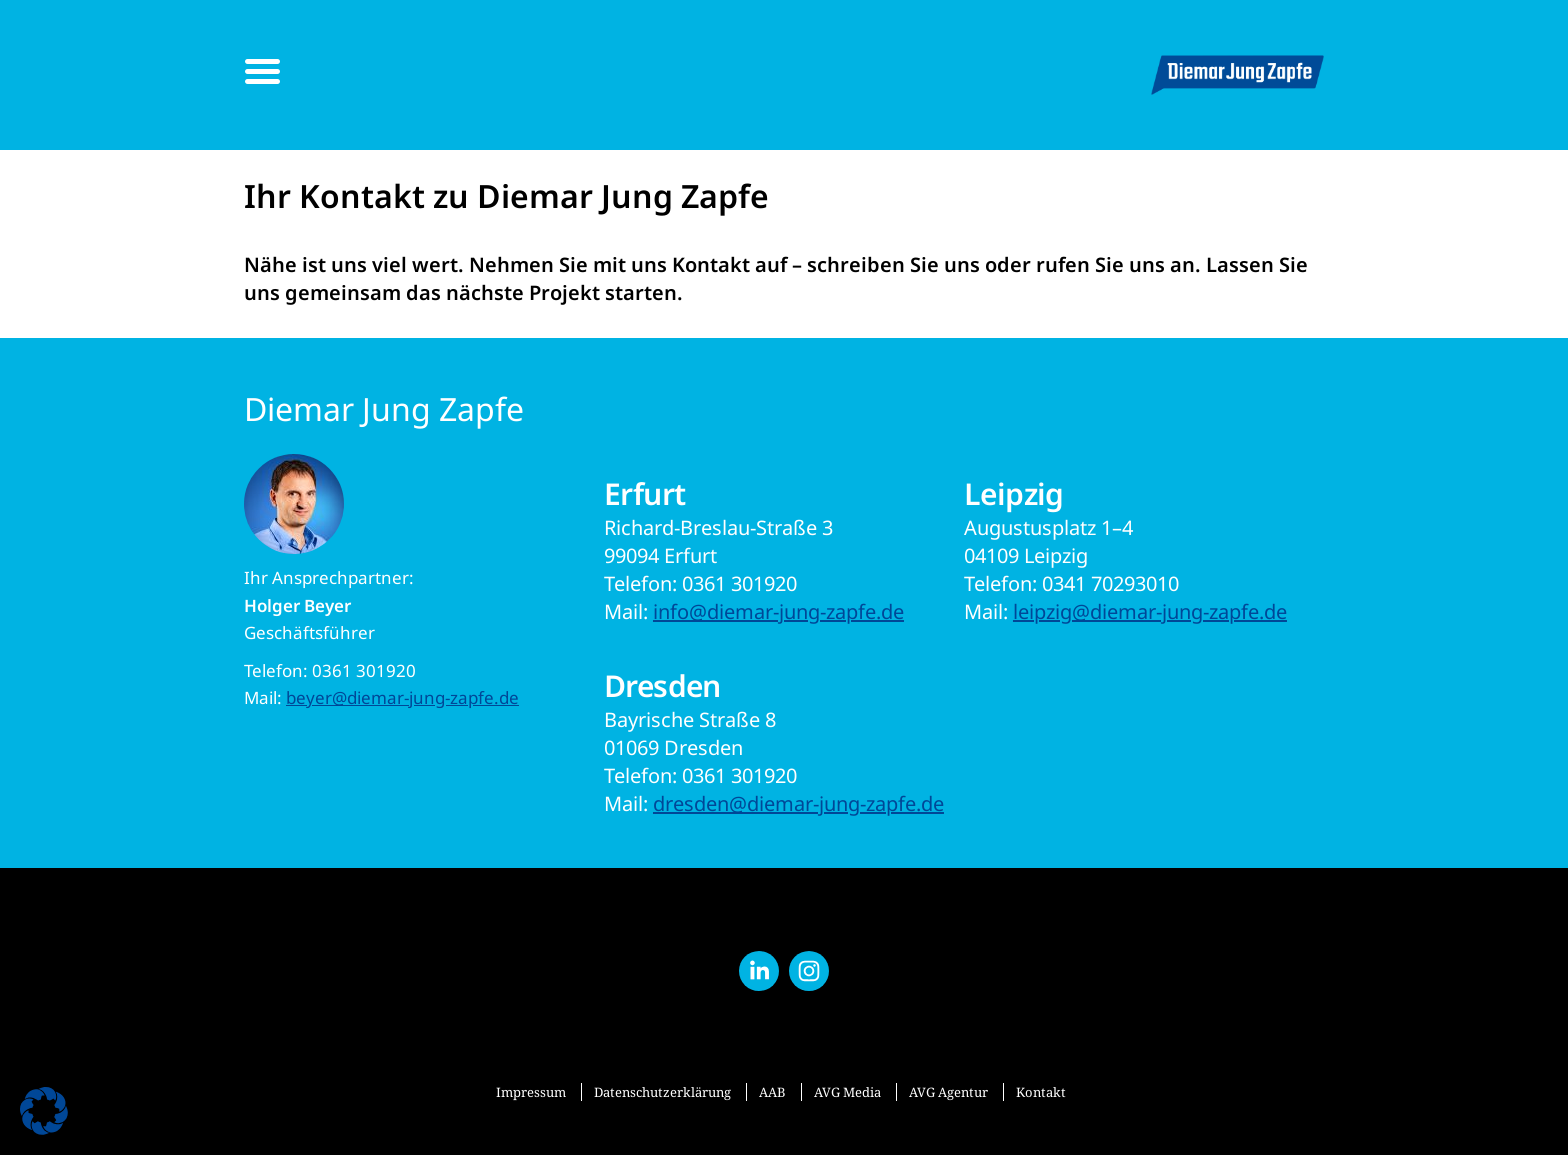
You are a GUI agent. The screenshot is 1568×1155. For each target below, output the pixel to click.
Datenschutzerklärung (662, 1092)
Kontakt (1041, 1092)
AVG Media (847, 1092)
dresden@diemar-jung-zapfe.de (798, 803)
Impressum (531, 1092)
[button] (44, 1111)
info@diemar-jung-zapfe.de (778, 611)
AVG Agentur (948, 1092)
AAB (772, 1092)
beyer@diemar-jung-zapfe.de (402, 697)
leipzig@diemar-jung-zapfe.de (1150, 611)
